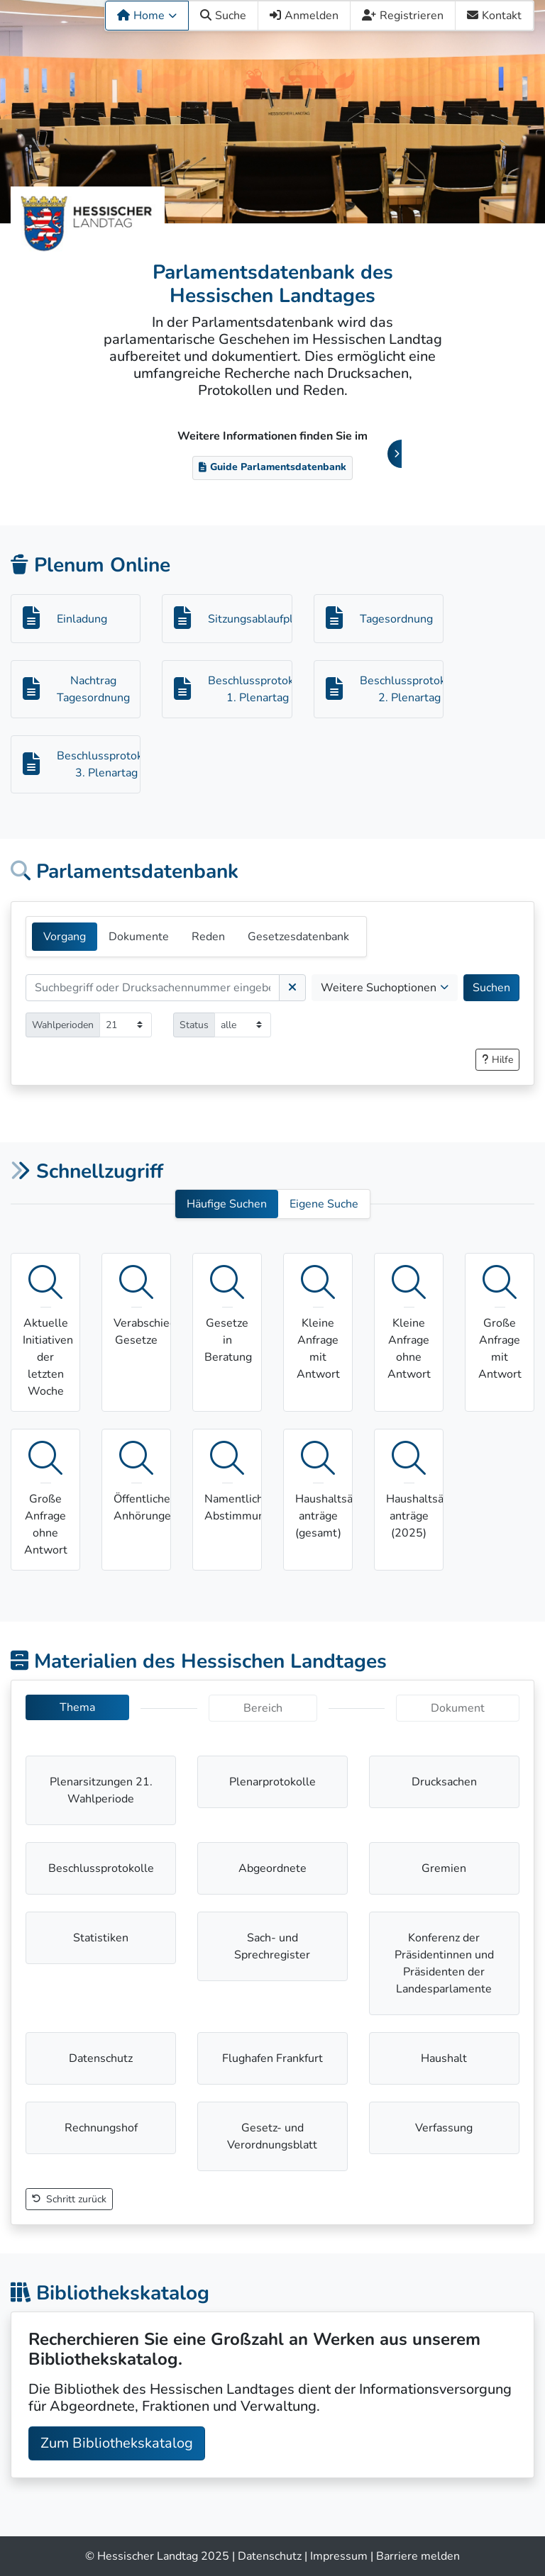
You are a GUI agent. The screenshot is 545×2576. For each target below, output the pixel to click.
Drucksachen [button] (444, 1782)
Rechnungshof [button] (101, 2128)
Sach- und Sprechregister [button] (272, 1946)
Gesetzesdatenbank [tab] (298, 936)
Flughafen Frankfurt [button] (272, 2058)
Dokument (458, 1708)
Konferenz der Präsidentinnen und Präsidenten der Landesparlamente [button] (444, 1963)
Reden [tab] (208, 936)
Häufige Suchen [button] (227, 1204)
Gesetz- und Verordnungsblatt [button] (272, 2136)
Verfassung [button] (444, 2128)
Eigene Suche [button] (324, 1204)
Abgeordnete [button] (272, 1868)
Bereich (262, 1708)
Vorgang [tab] (64, 936)
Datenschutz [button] (101, 2058)
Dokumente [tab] (139, 936)
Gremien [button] (444, 1868)
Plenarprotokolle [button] (272, 1782)
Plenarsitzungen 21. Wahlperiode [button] (101, 1790)
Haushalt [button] (444, 2058)
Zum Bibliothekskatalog (116, 2443)
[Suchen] (153, 987)
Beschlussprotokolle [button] (101, 1868)
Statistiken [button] (100, 1938)
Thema (77, 1707)
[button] (497, 1060)
